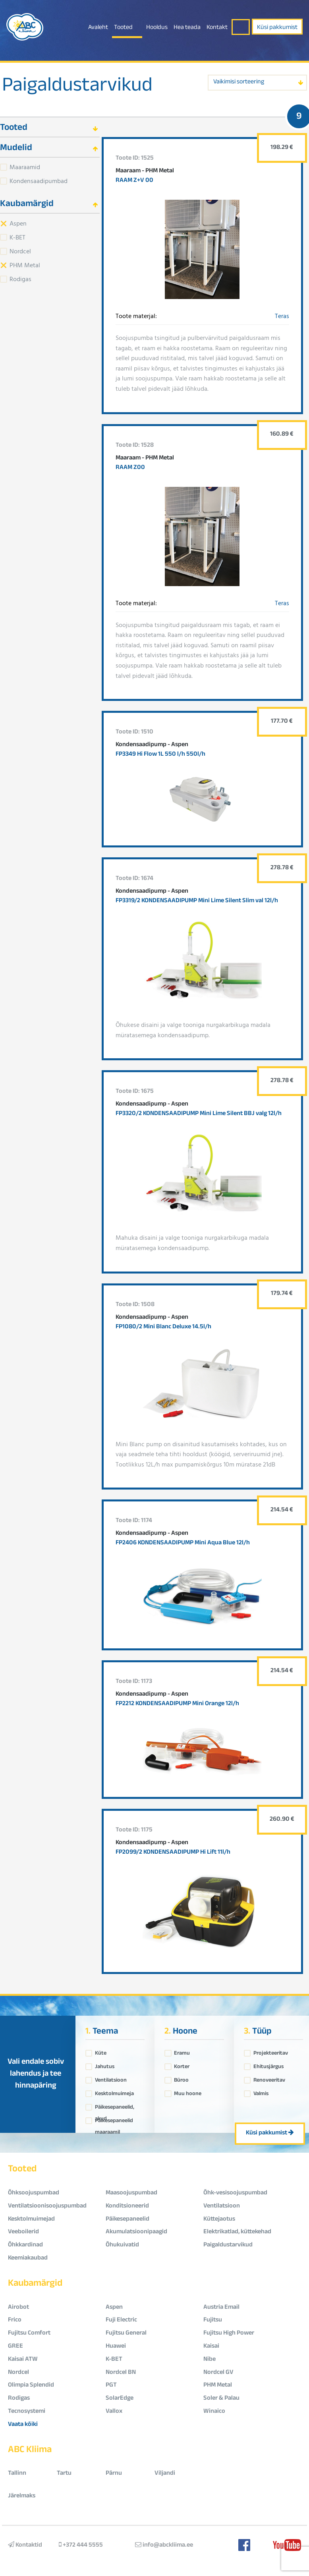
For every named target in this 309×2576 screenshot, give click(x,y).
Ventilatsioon (111, 2078)
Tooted (123, 28)
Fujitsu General (126, 2333)
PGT (111, 2385)
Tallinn (17, 2473)
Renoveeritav (269, 2078)
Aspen (18, 223)
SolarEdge (119, 2398)
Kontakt (217, 28)
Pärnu (114, 2473)
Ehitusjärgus (268, 2065)
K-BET (17, 237)
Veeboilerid (23, 2232)
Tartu (64, 2473)
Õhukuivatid (122, 2245)
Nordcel (20, 251)
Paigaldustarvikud (77, 87)
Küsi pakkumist (277, 28)
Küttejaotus (219, 2219)
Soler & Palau (221, 2398)
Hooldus (157, 28)
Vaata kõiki (23, 2425)
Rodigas (20, 279)
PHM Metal (25, 265)
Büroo (181, 2078)
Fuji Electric (121, 2320)
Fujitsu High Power (228, 2333)
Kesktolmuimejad (31, 2219)
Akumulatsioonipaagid (136, 2232)
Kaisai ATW (23, 2359)
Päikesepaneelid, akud (114, 2105)
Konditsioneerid (127, 2206)
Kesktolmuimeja (114, 2092)
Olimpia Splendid (31, 2385)
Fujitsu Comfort (29, 2333)
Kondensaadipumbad (39, 180)
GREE (15, 2346)
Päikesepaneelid (127, 2219)
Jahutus (104, 2065)
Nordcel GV (218, 2373)
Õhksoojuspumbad (33, 2193)
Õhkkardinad (25, 2245)
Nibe (209, 2359)
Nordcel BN (121, 2373)
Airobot (18, 2307)
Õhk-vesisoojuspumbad (235, 2193)
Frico (14, 2320)
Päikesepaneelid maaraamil (114, 2119)
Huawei (116, 2346)
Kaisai (211, 2346)
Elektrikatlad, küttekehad (237, 2232)
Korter (181, 2065)
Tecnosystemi (26, 2411)
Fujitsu (212, 2320)
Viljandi (164, 2473)
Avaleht (98, 28)
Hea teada (187, 28)
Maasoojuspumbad (131, 2193)
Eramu (182, 2051)
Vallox (114, 2411)
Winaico (214, 2411)
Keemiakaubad (28, 2258)
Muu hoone (187, 2092)
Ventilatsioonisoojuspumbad (47, 2206)
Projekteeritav (270, 2051)
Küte (100, 2051)
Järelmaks (21, 2496)
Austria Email (221, 2307)
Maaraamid (25, 167)
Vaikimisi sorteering (238, 82)
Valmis (260, 2092)
